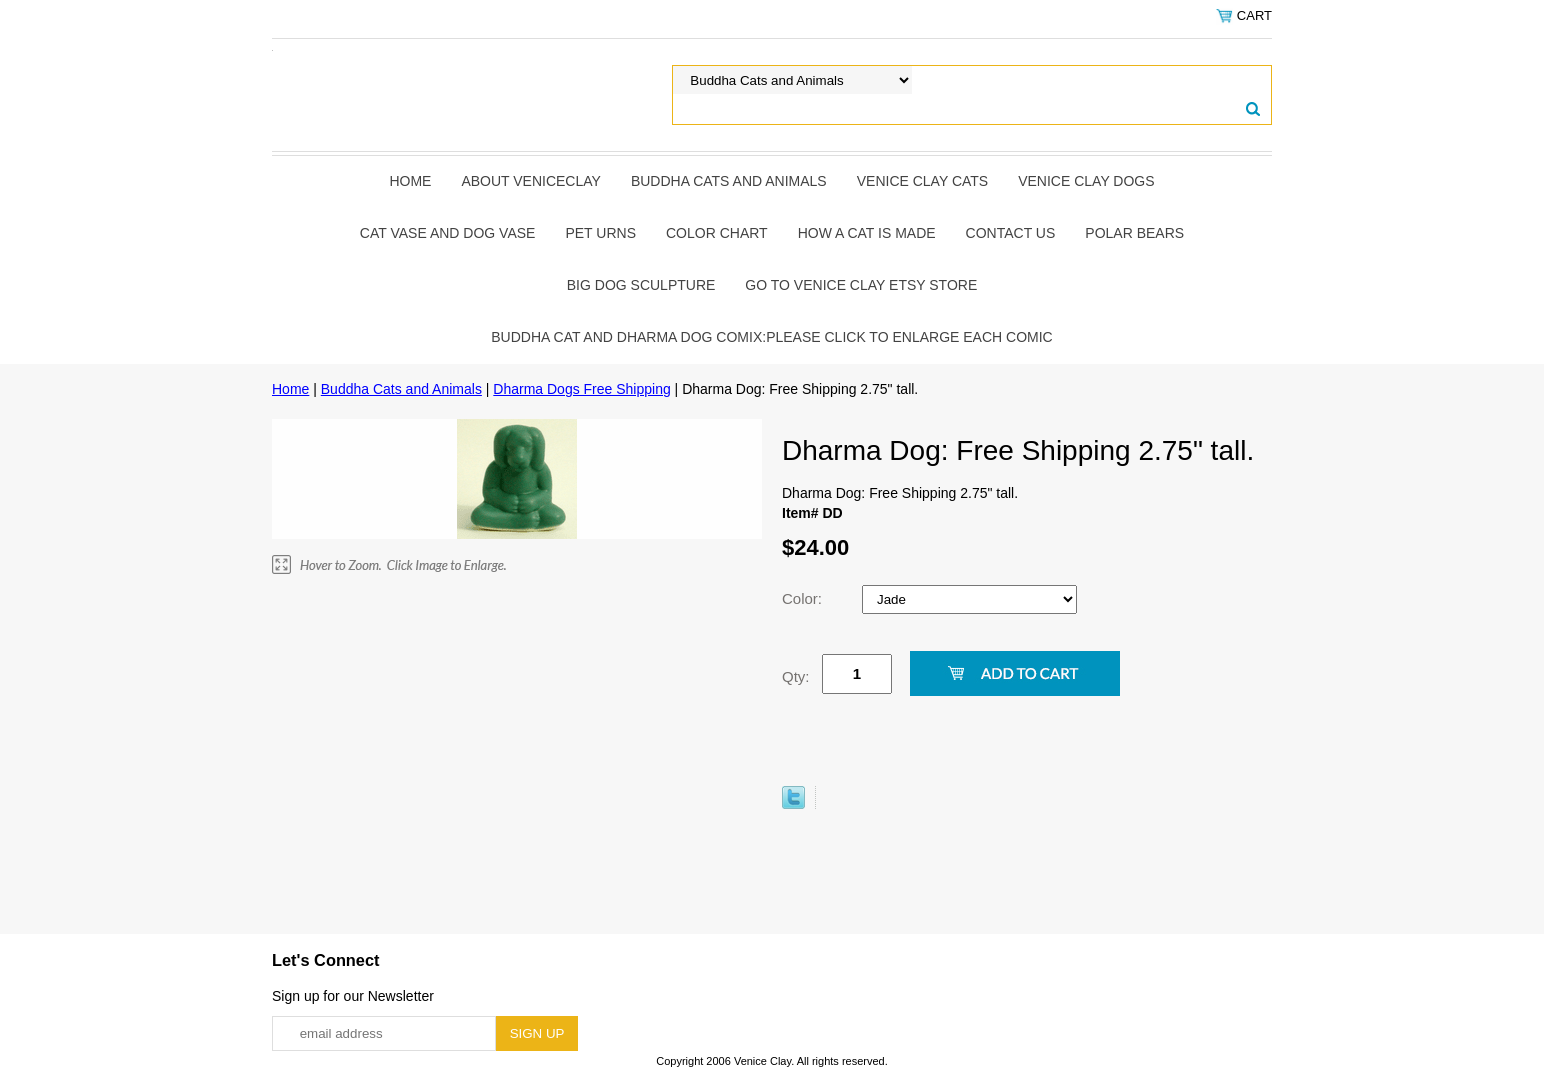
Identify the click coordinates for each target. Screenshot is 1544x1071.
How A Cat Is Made (867, 233)
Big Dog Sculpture (641, 285)
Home (410, 181)
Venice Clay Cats (922, 181)
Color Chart (717, 233)
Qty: (796, 676)
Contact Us (1011, 233)
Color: (804, 598)
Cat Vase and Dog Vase (448, 233)
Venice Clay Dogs (1086, 181)
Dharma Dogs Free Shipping (581, 389)
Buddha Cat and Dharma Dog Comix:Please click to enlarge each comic (771, 337)
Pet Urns (600, 233)
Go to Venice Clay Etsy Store (861, 285)
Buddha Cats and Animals (729, 181)
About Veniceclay (531, 181)
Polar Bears (1134, 233)
